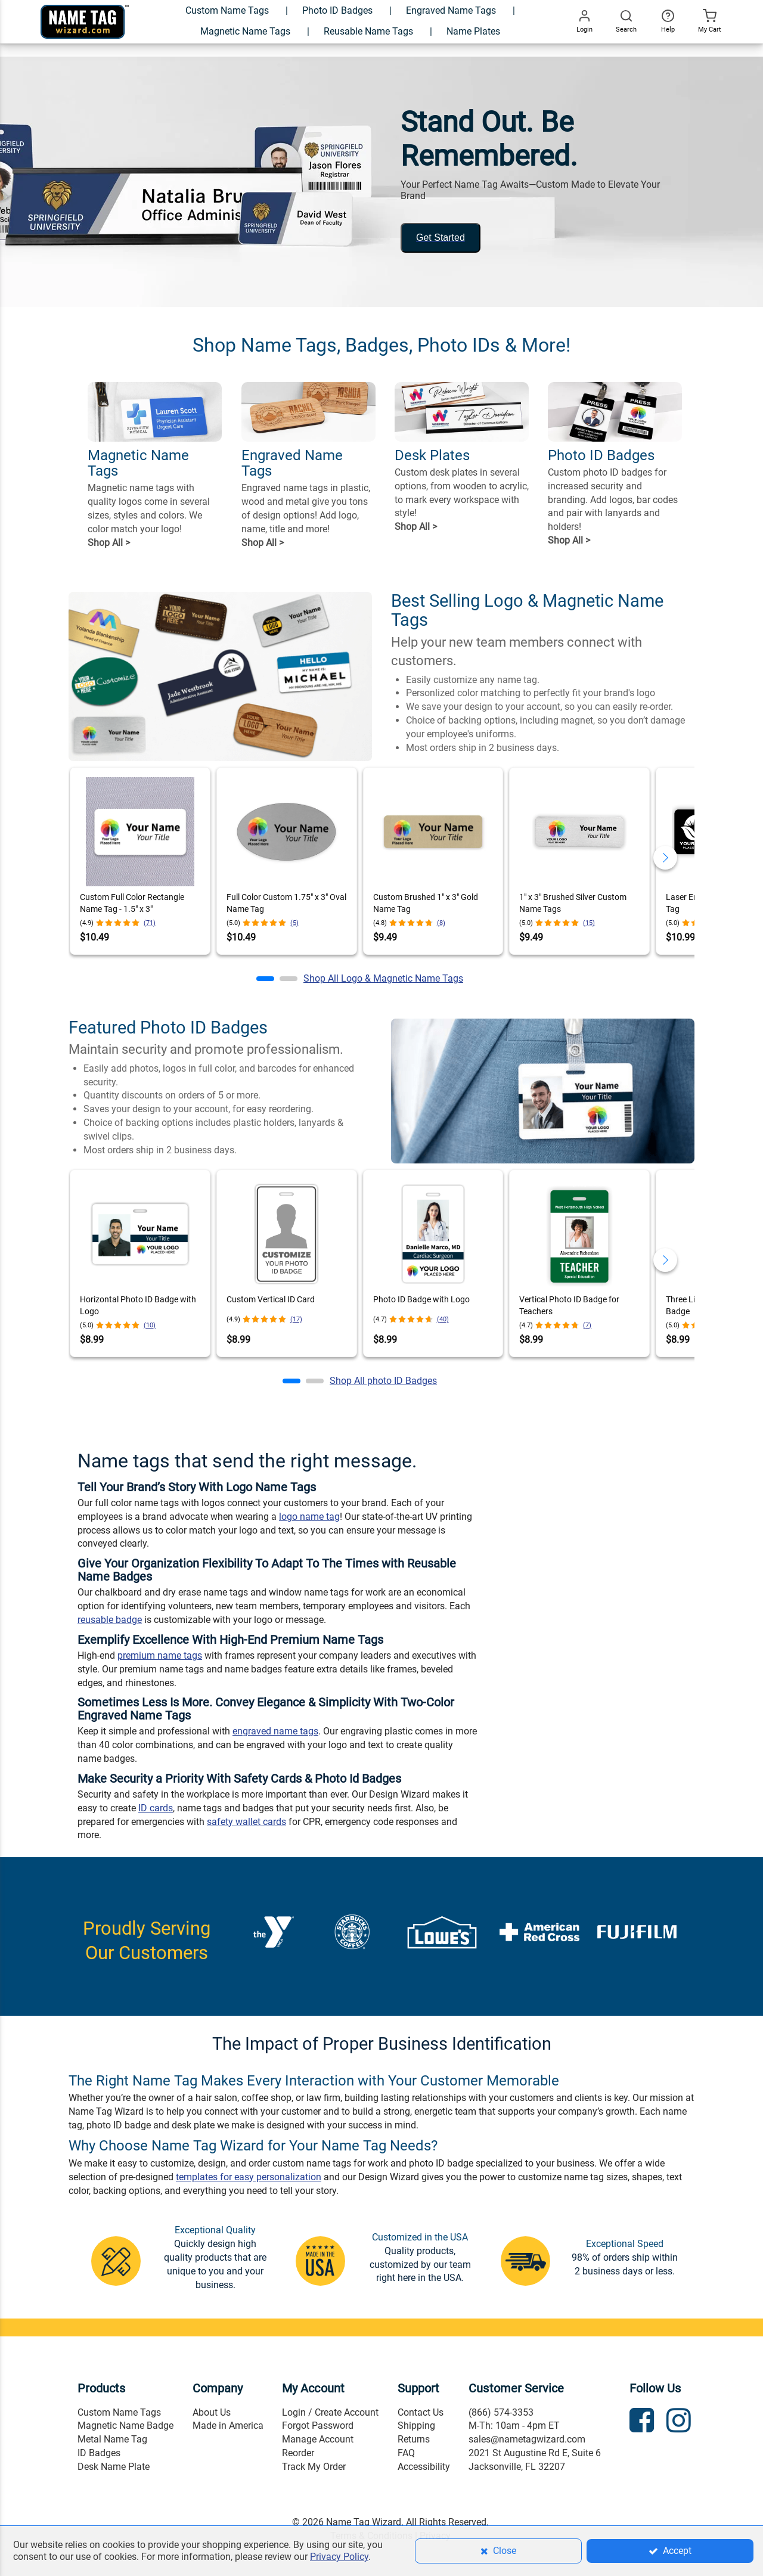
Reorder (298, 2453)
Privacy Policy (339, 2556)
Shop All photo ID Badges (383, 1380)
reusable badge (109, 1619)
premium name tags (159, 1655)
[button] (265, 978)
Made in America (228, 2425)
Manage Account (317, 2439)
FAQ (406, 2453)
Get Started (440, 237)
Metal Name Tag (112, 2439)
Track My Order (314, 2466)
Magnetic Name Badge (125, 2425)
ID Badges (98, 2453)
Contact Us (420, 2412)
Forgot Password (317, 2425)
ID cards (155, 1808)
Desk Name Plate (113, 2466)
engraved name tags (275, 1731)
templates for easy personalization (248, 2177)
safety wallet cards (246, 1821)
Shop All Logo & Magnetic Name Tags (383, 978)
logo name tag (309, 1516)
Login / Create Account (330, 2412)
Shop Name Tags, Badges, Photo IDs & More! (381, 345)
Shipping (416, 2425)
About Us (212, 2412)
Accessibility (424, 2466)
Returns (414, 2439)
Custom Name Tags (119, 2412)
